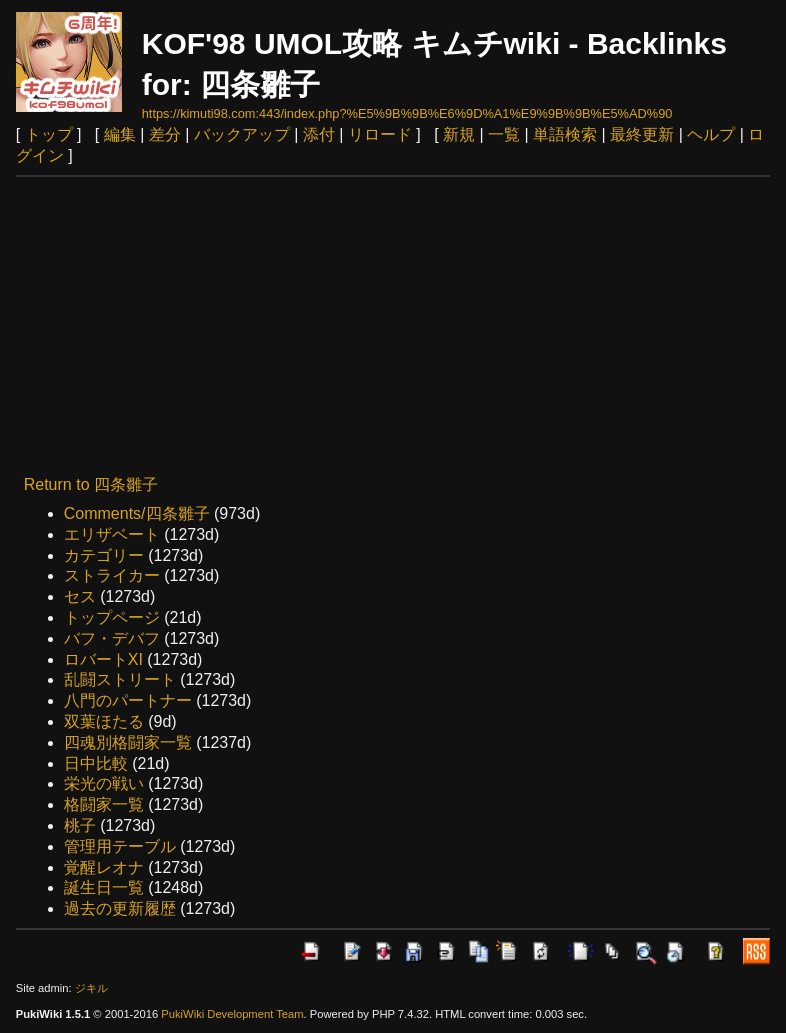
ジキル (91, 988)
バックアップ (242, 134)
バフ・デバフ (112, 638)
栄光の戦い (104, 783)
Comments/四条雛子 (137, 513)
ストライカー (112, 575)
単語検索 (565, 134)
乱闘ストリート (120, 679)
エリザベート (112, 534)
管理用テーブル (120, 846)
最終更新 (642, 134)
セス (80, 596)
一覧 (504, 134)
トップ (49, 134)
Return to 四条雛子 (91, 484)
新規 (459, 134)
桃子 (80, 825)
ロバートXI (103, 659)
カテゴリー (104, 555)
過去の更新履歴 (120, 908)
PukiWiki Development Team (232, 1014)
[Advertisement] (393, 327)
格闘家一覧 (104, 804)
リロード (380, 134)
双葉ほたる (104, 721)
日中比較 (96, 763)
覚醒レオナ (104, 867)
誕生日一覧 (104, 887)
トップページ (112, 617)
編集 (120, 134)
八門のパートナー (128, 700)
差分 (165, 134)
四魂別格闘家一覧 (128, 742)
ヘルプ (711, 134)
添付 (319, 134)
